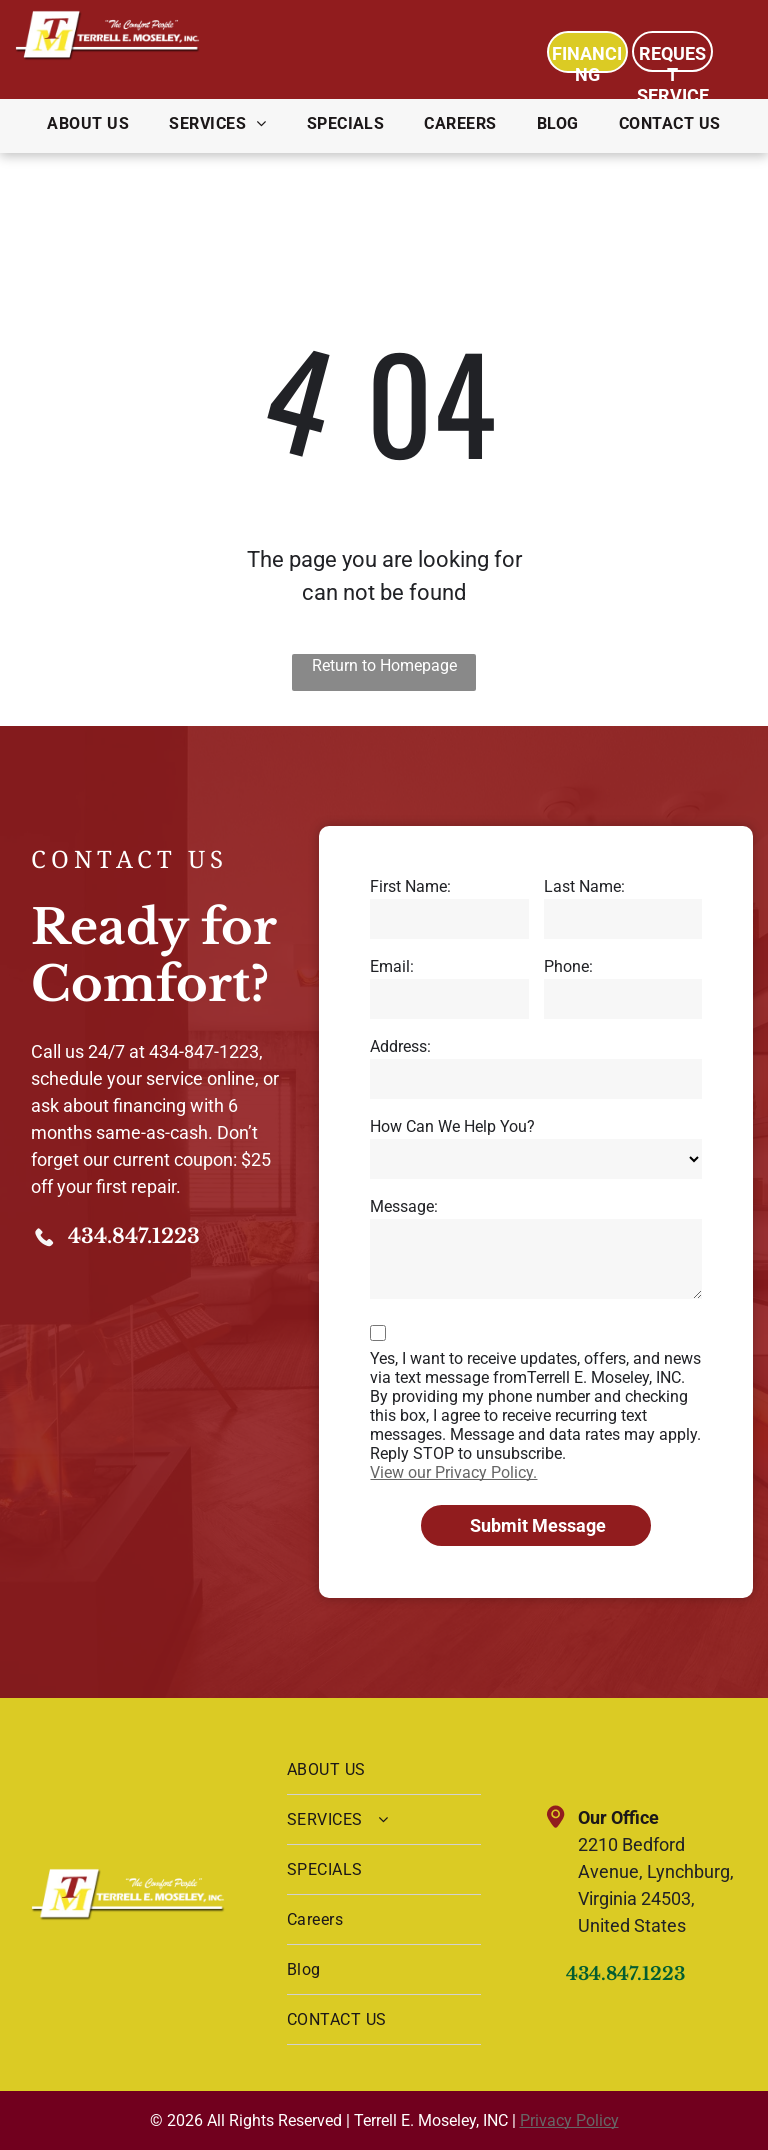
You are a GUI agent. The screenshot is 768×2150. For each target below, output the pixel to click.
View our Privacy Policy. (453, 1472)
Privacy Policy (569, 2120)
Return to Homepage (384, 665)
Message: (404, 1206)
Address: (400, 1046)
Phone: (568, 966)
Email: (392, 966)
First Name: (410, 886)
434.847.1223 (134, 1236)
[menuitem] (88, 124)
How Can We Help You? (452, 1126)
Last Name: (584, 886)
